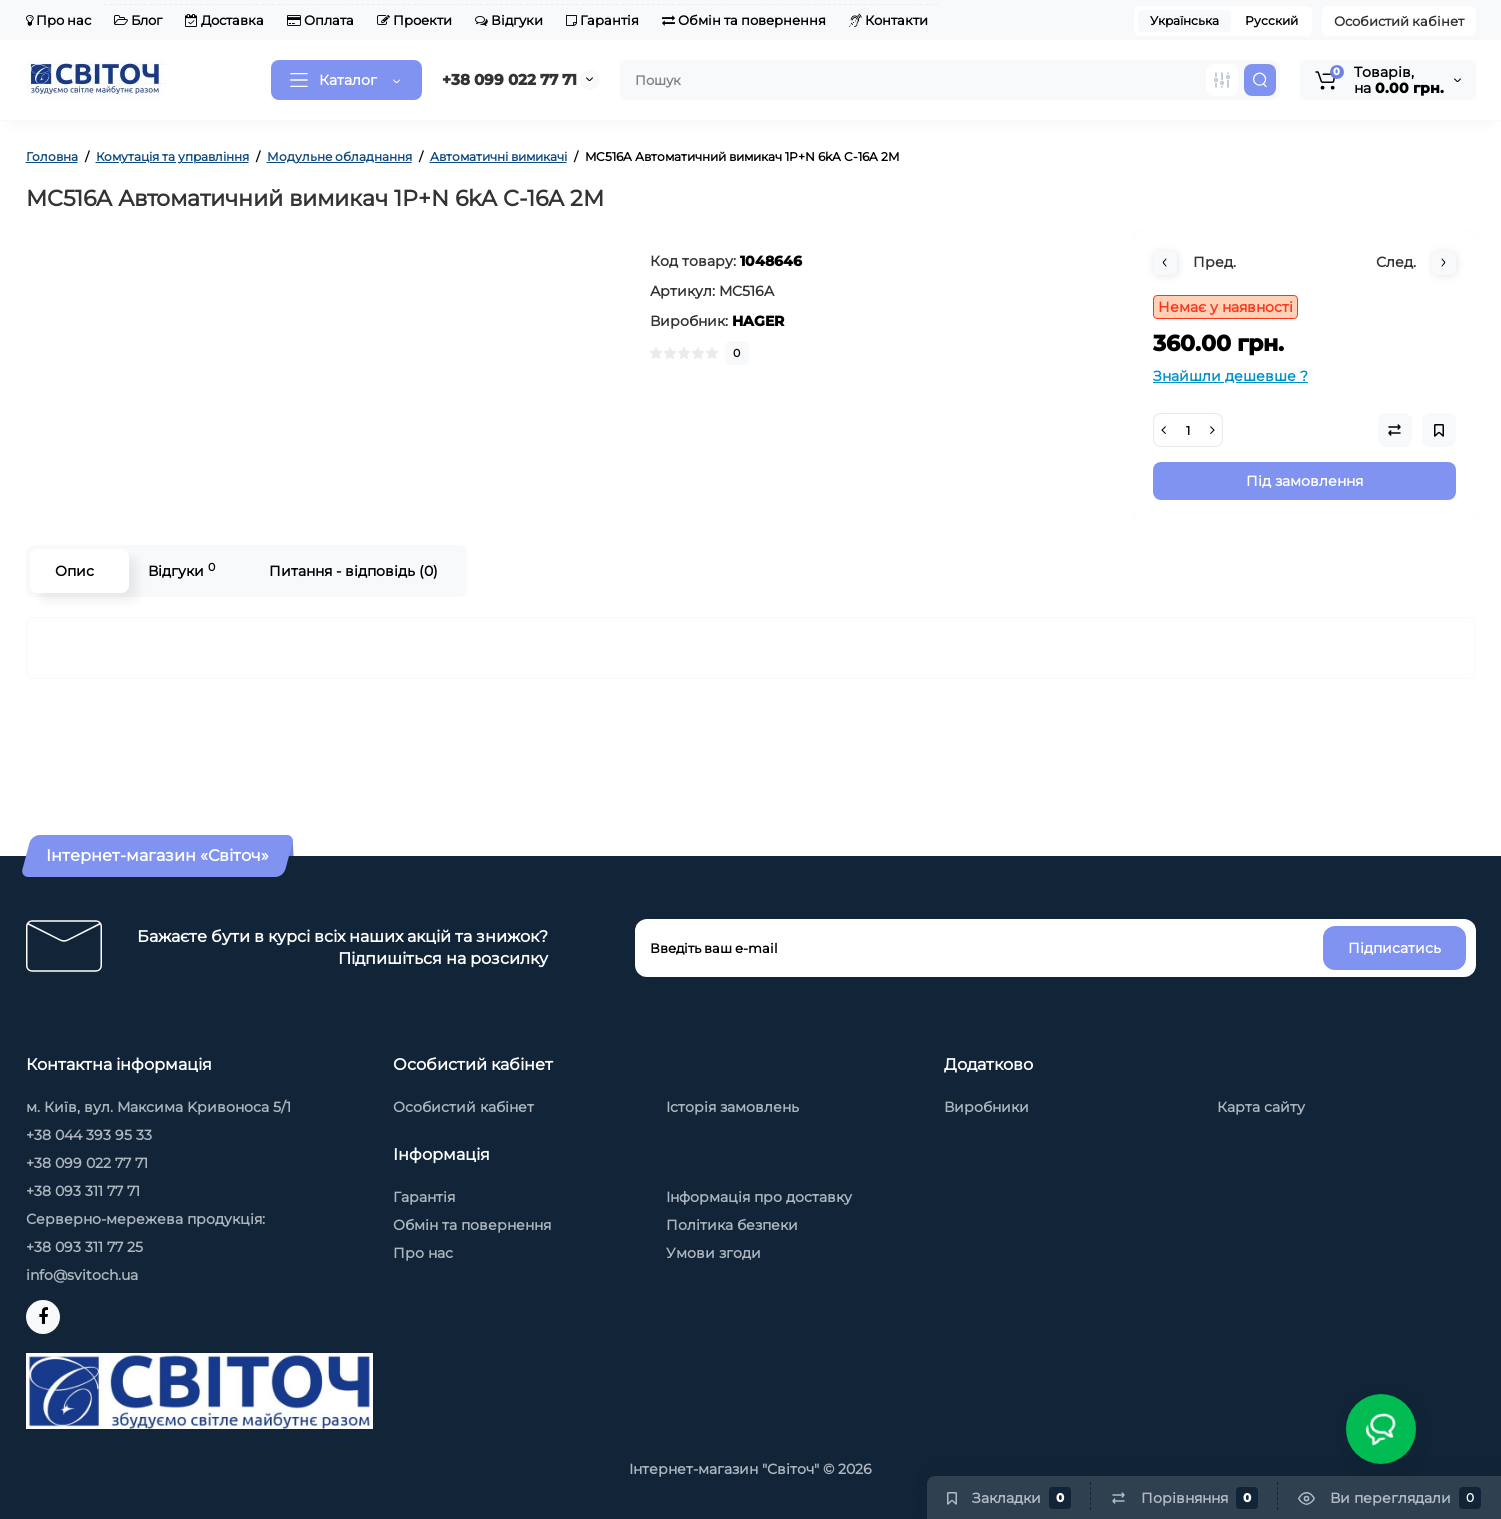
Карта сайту (1261, 1107)
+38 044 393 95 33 (89, 1135)
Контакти (888, 20)
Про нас (58, 20)
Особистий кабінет (1399, 21)
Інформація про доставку (759, 1197)
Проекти (414, 20)
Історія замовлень (732, 1107)
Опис (74, 571)
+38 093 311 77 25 (84, 1247)
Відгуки (509, 20)
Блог (138, 20)
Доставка (224, 20)
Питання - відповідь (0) (353, 571)
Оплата (320, 20)
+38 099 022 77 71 (509, 79)
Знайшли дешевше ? (1230, 376)
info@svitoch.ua (82, 1275)
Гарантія (602, 20)
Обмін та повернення (744, 20)
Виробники (986, 1107)
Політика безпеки (732, 1225)
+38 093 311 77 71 (83, 1191)
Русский (1271, 20)
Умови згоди (713, 1253)
